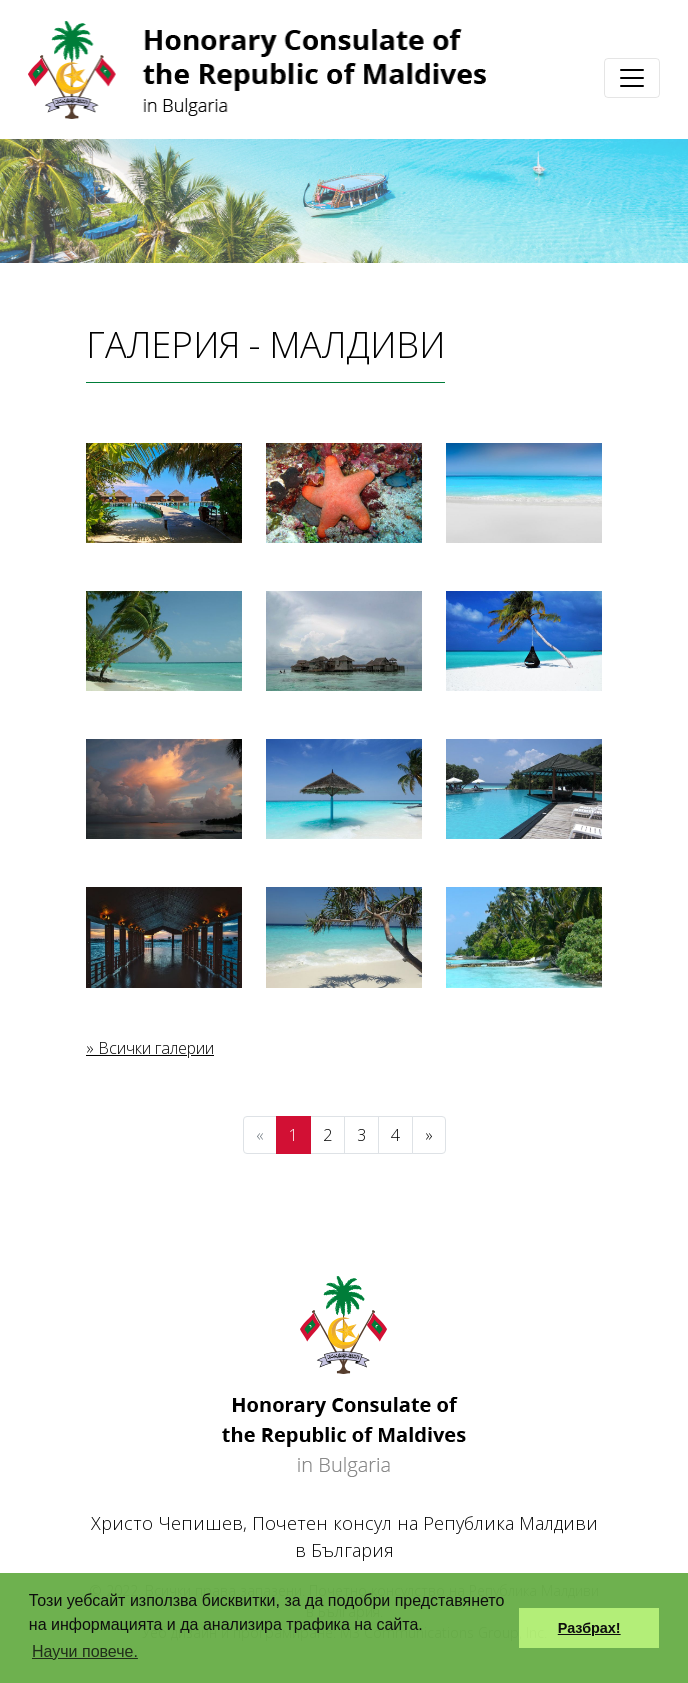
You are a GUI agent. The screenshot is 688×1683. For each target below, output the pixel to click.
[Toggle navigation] (632, 78)
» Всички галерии (150, 1048)
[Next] (429, 1135)
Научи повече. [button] (85, 1651)
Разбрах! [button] (589, 1628)
